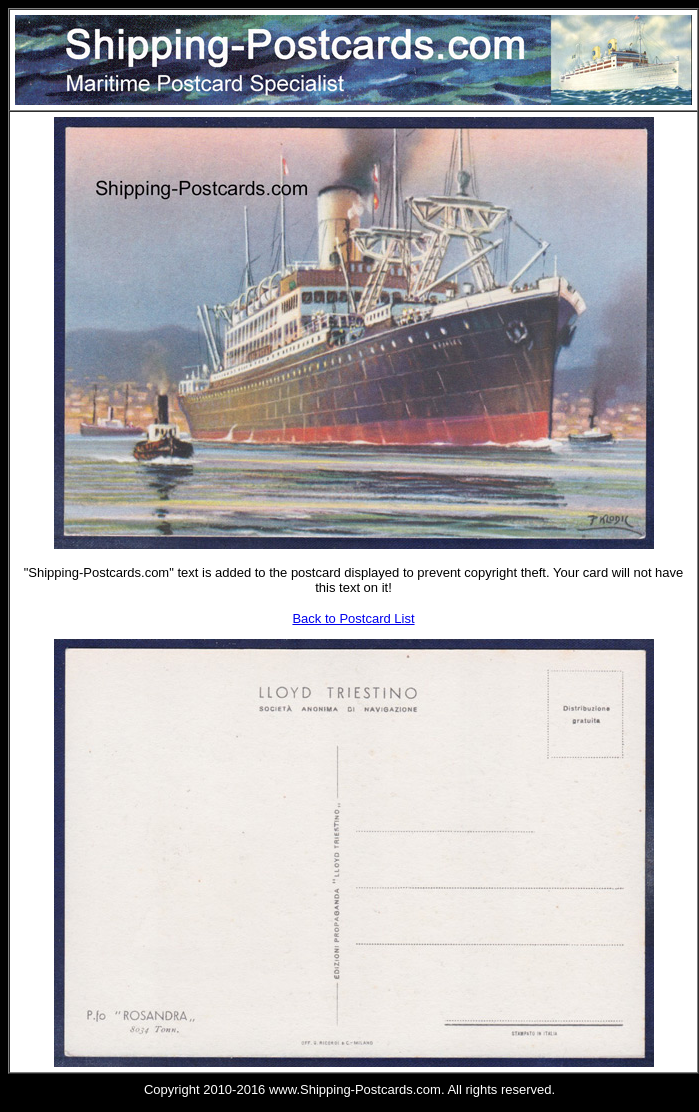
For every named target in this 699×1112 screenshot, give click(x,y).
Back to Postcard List (353, 618)
